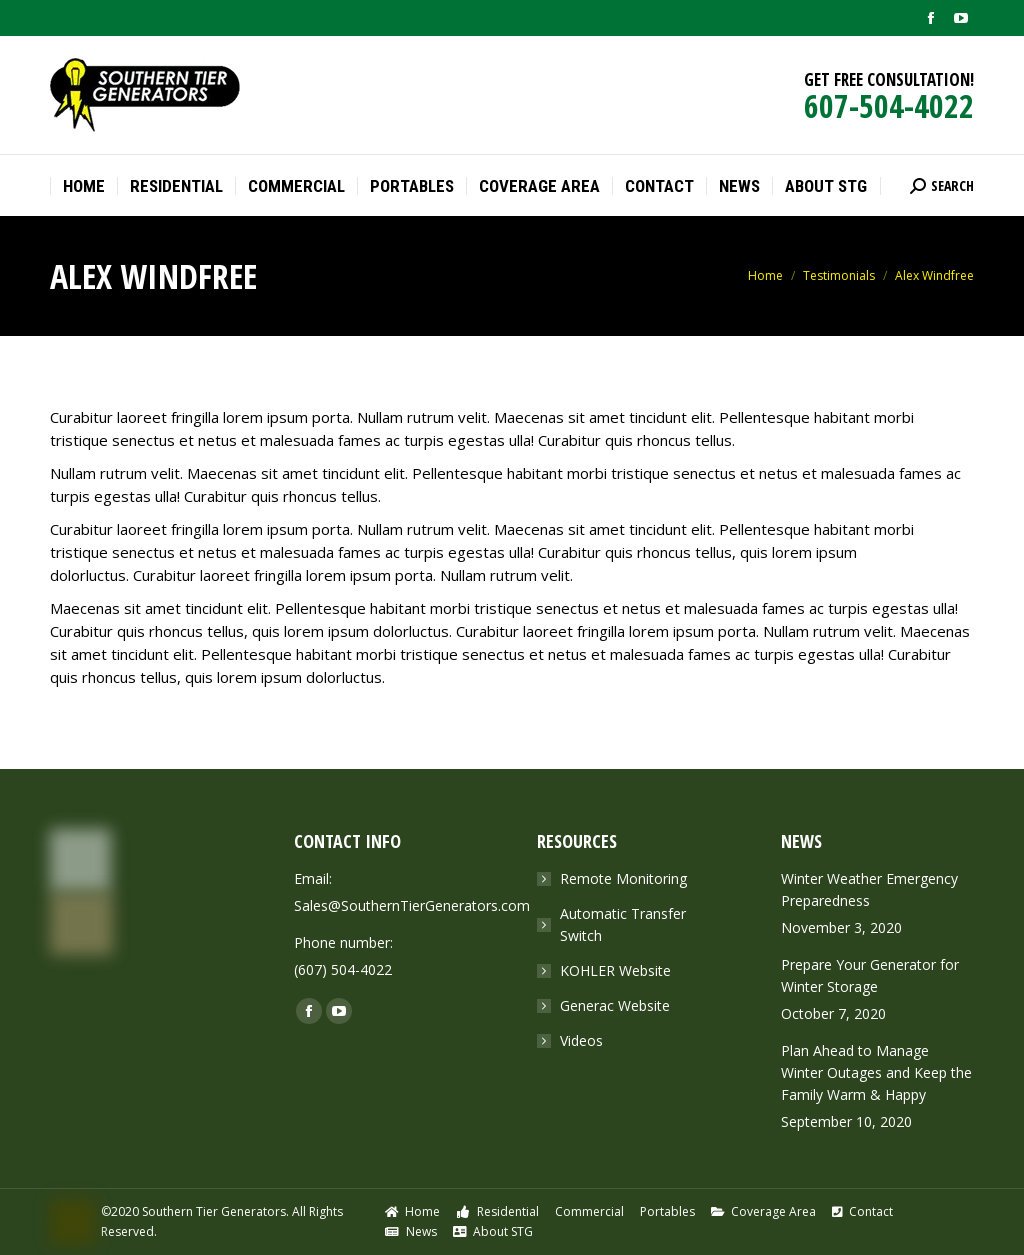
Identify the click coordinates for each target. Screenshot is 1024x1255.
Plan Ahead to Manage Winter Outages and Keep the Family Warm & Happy (876, 1072)
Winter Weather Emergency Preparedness (869, 889)
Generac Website (615, 1005)
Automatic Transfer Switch (623, 924)
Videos (581, 1040)
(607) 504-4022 (343, 969)
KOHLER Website (615, 970)
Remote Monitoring (623, 878)
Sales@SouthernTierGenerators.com (412, 905)
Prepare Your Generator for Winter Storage (870, 975)
